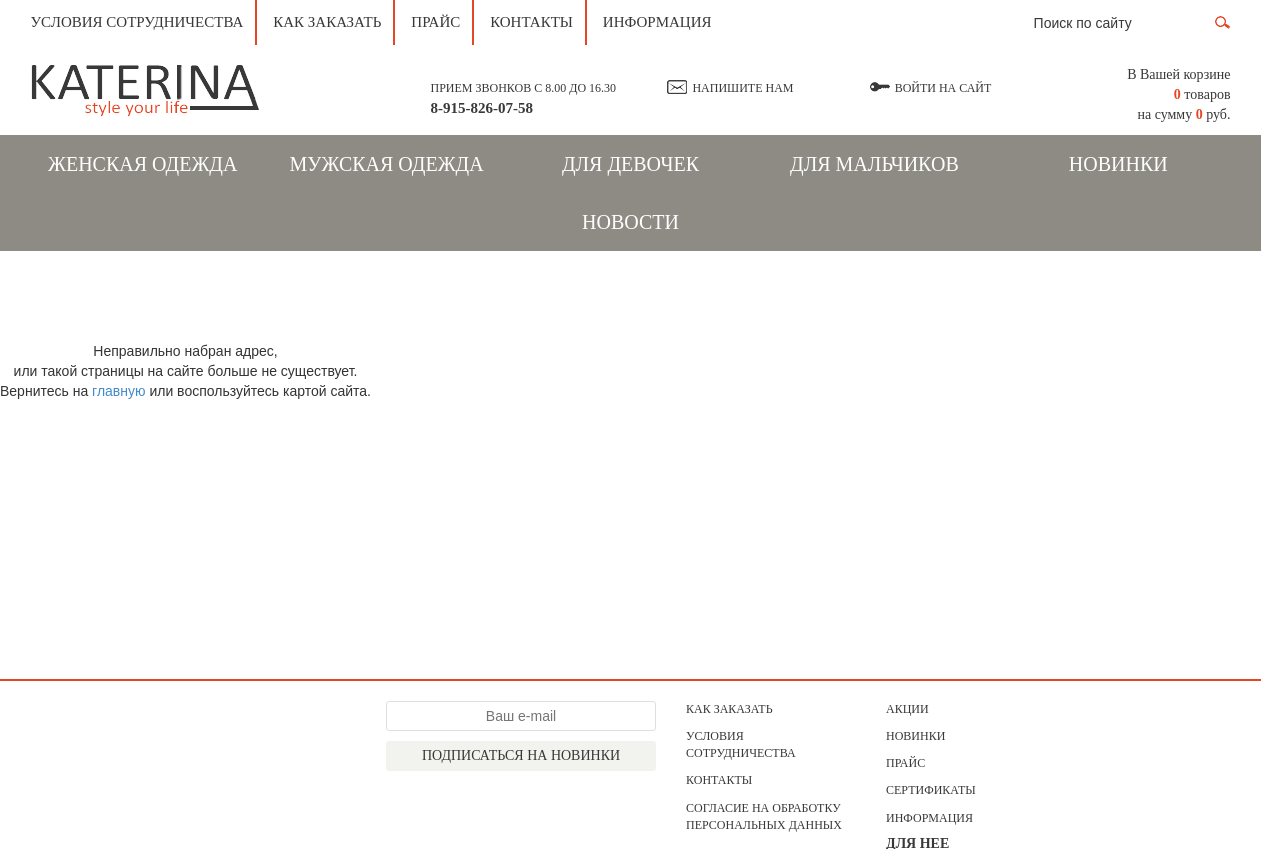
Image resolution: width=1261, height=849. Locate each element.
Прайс (435, 22)
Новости (630, 222)
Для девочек (630, 164)
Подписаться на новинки (521, 755)
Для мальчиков (874, 164)
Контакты (531, 22)
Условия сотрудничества (137, 22)
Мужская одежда (387, 164)
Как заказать (327, 22)
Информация (657, 22)
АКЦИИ (907, 709)
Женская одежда (142, 164)
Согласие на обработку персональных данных (764, 816)
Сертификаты (931, 790)
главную (118, 391)
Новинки (1118, 164)
